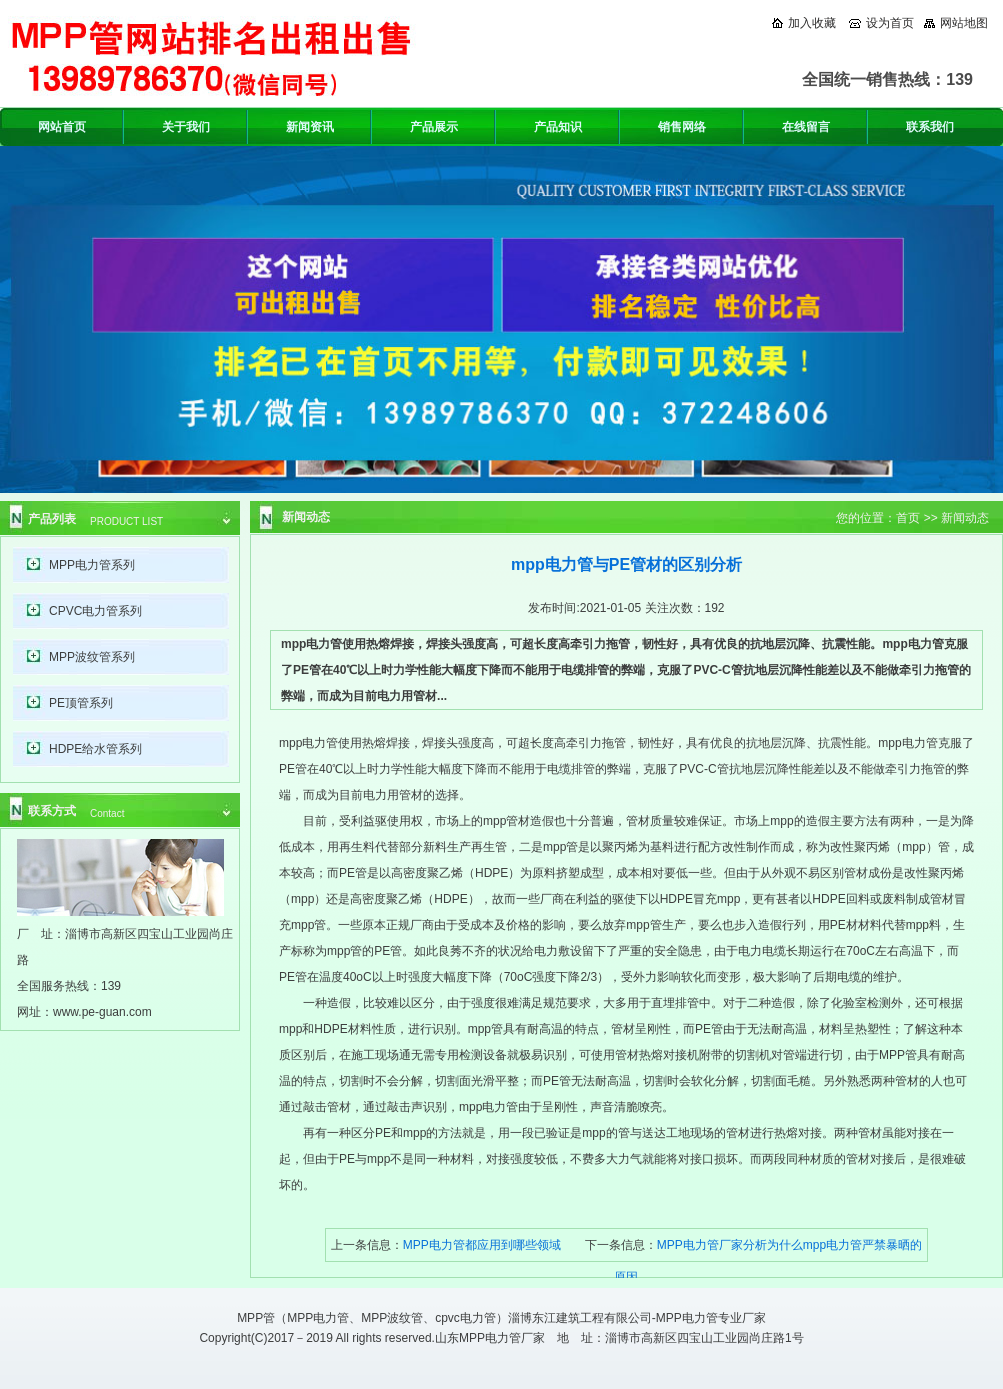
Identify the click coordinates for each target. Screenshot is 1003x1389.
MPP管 (256, 1318)
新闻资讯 (310, 127)
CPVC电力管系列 (95, 611)
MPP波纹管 (392, 1318)
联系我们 (930, 127)
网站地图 (964, 23)
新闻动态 (965, 518)
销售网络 (682, 127)
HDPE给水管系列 (95, 749)
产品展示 (434, 127)
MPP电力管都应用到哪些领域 (482, 1245)
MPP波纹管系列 (92, 657)
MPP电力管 (318, 1318)
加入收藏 (812, 23)
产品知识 (558, 127)
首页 (908, 518)
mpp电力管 (308, 743)
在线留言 (806, 127)
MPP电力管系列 (92, 565)
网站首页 (62, 127)
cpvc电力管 (465, 1318)
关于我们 (186, 127)
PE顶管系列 (81, 703)
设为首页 (890, 23)
